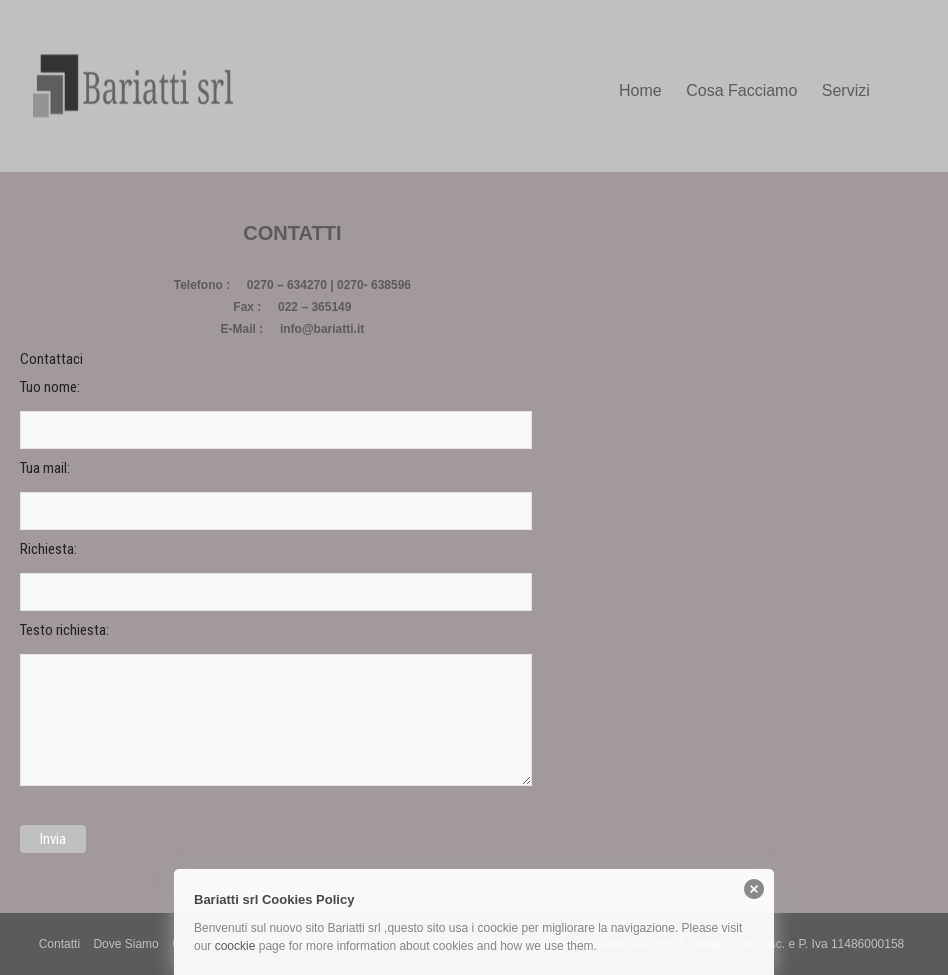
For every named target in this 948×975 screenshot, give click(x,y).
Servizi (846, 90)
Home (640, 90)
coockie (235, 946)
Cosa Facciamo (741, 90)
